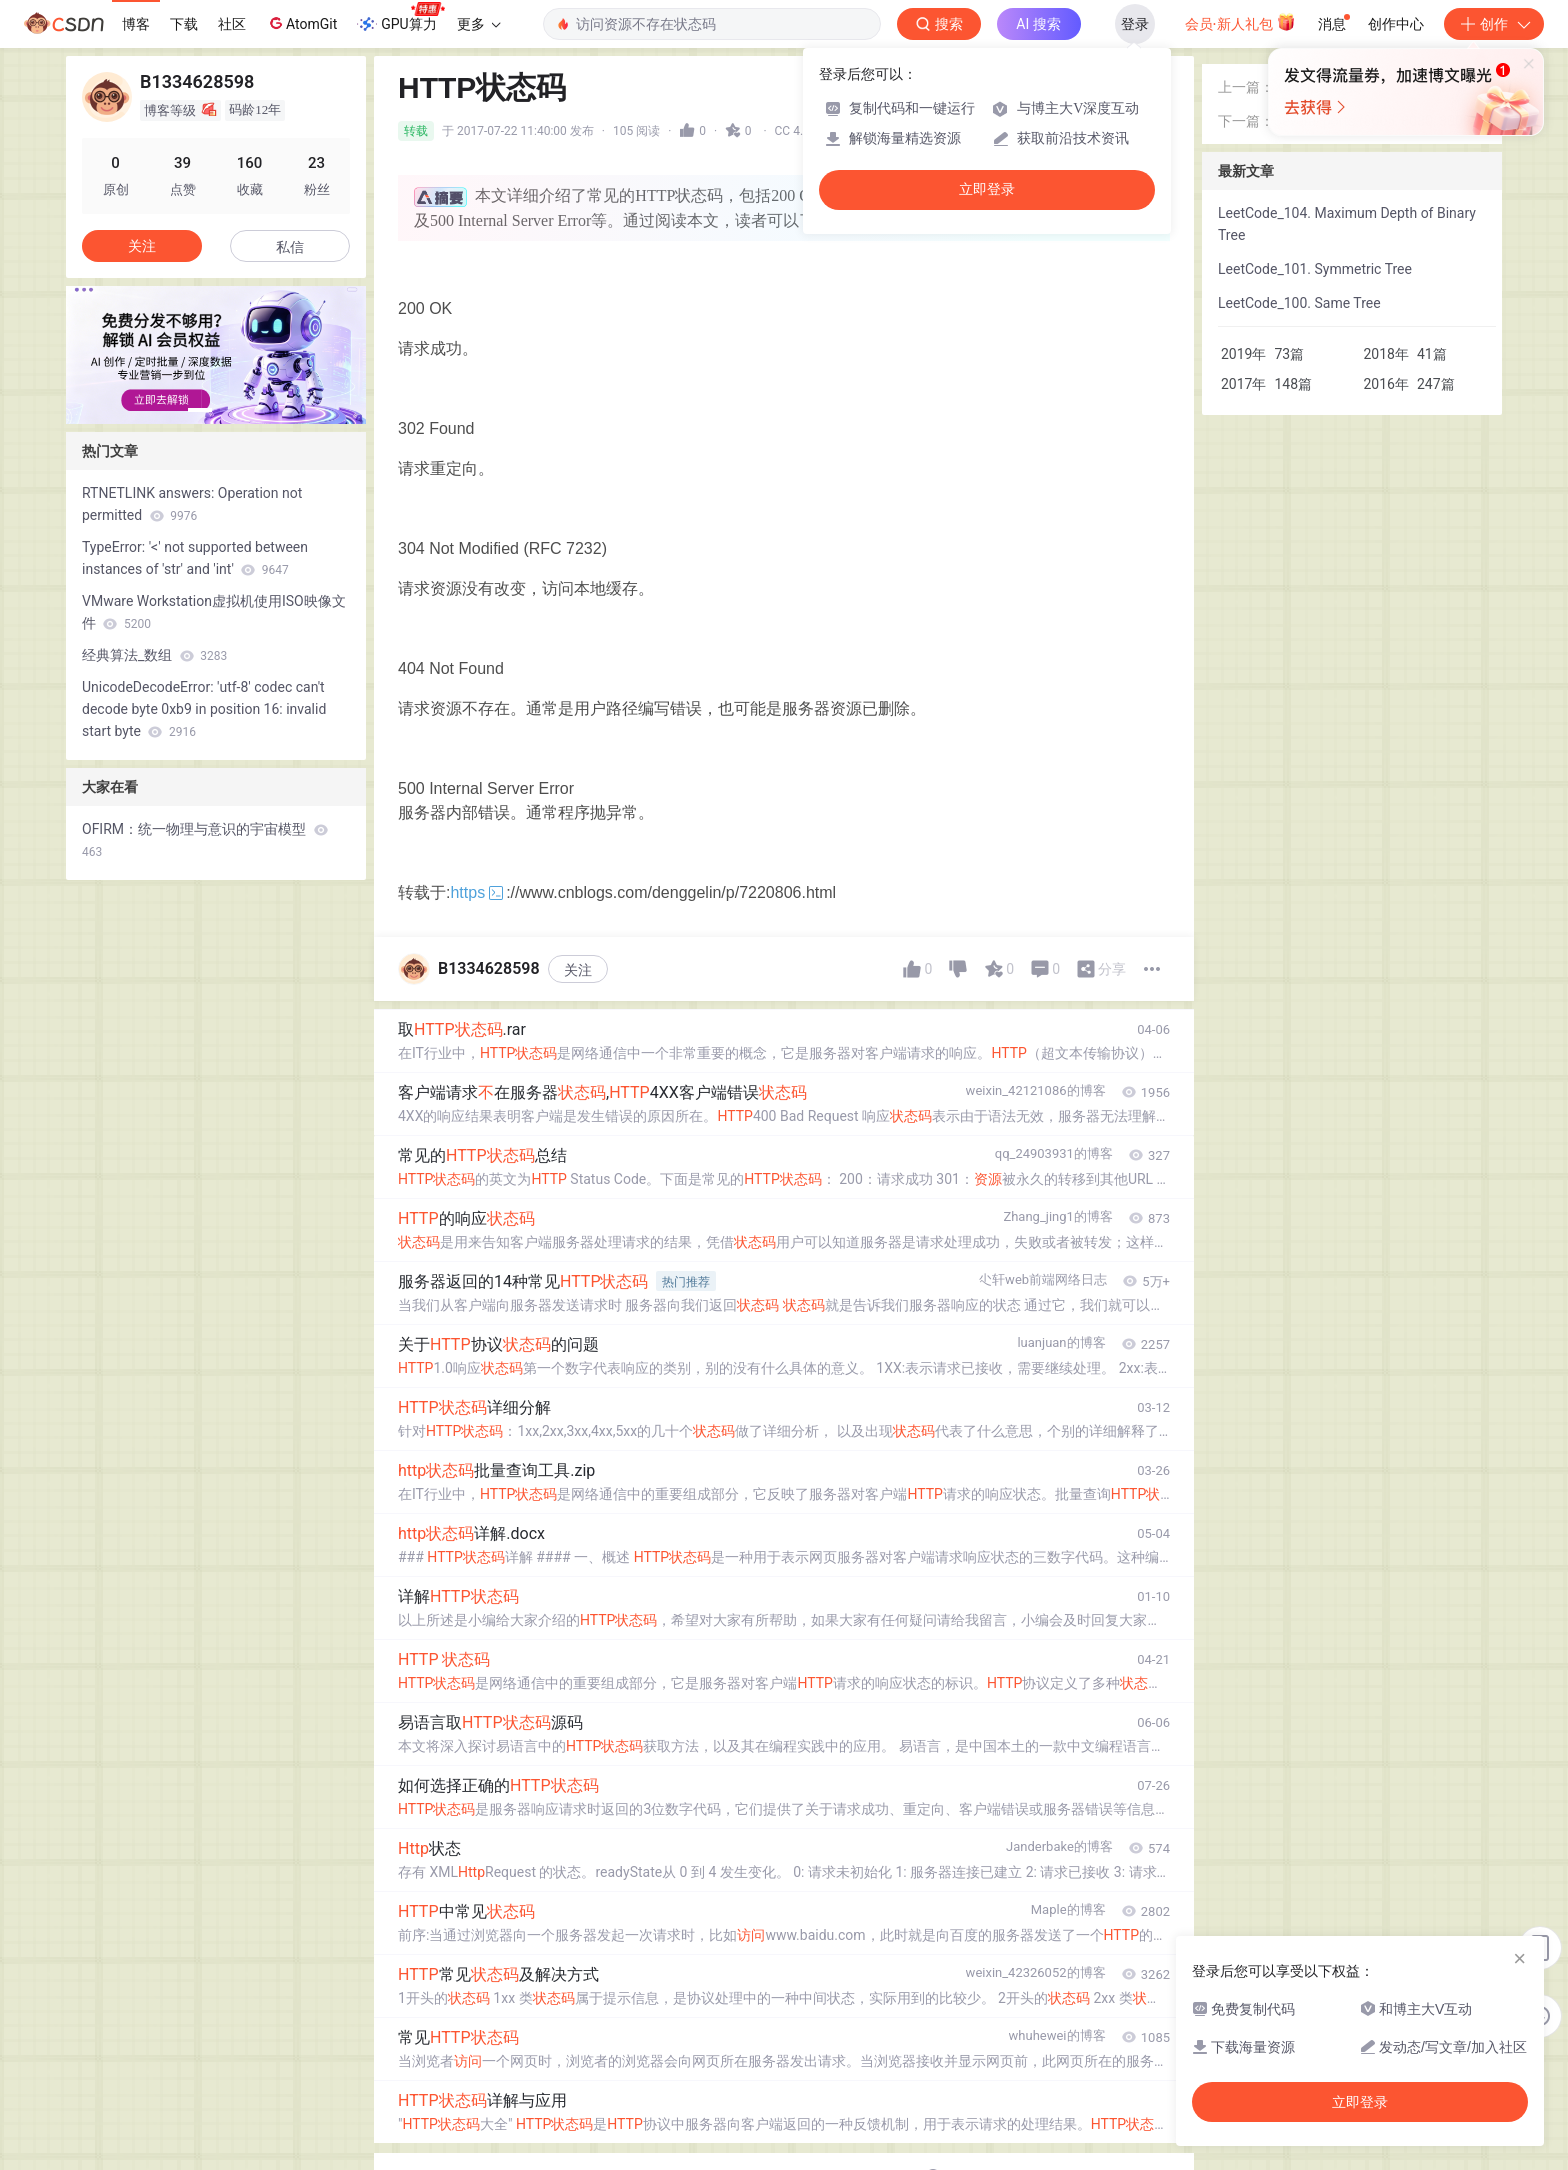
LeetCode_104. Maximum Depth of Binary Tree (1347, 224)
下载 (184, 24)
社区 (232, 24)
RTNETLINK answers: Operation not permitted (192, 504)
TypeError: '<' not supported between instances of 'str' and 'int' (195, 558)
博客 (136, 24)
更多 (479, 24)
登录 (1135, 24)
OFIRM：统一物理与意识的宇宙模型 (205, 840)
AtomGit (301, 23)
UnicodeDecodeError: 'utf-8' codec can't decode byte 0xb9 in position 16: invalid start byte (204, 709)
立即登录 (987, 189)
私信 (290, 247)
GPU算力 (400, 18)
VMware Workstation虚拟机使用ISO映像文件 (214, 612)
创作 (1494, 24)
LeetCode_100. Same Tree (1299, 303)
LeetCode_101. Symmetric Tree (1315, 269)
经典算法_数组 (154, 655)
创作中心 (1396, 24)
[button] (200, 410)
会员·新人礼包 (1240, 22)
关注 (578, 970)
